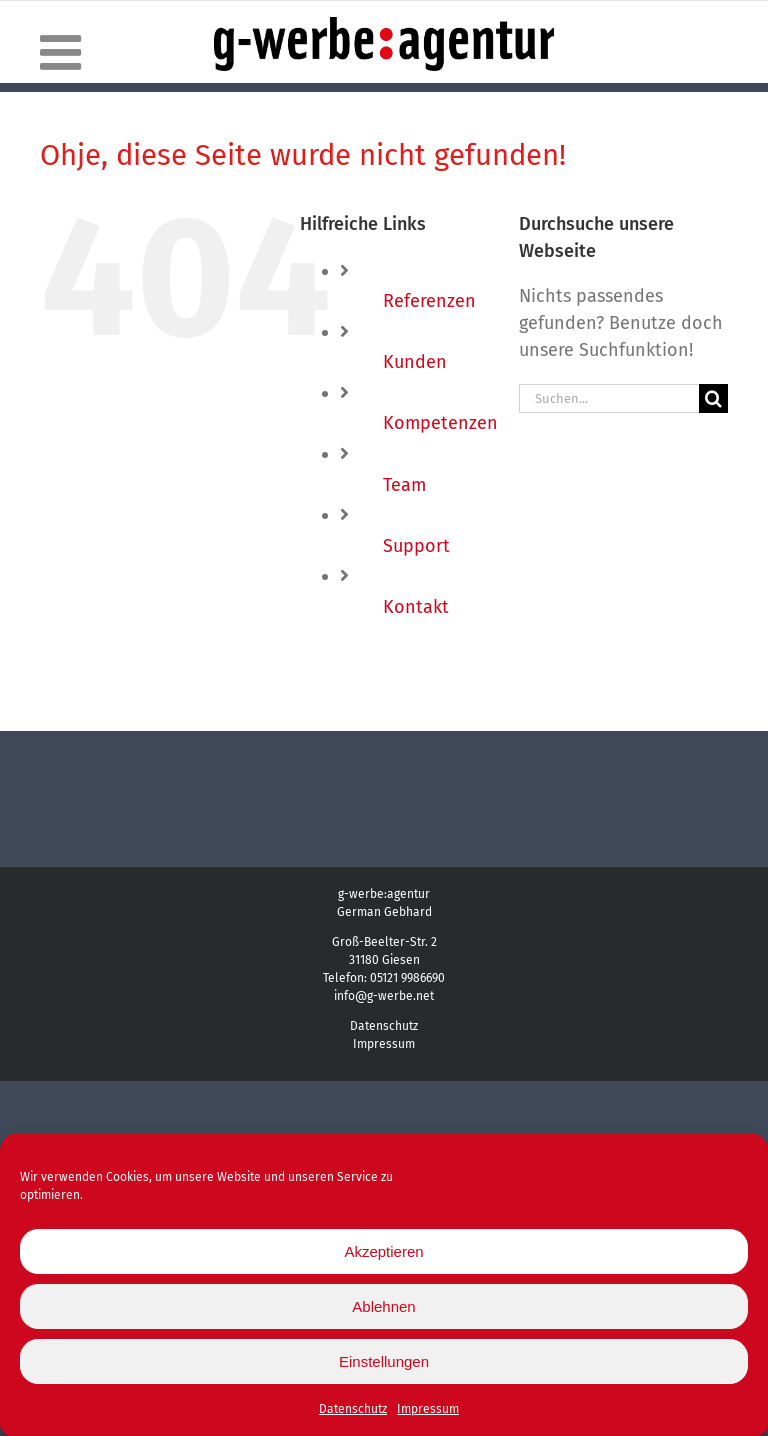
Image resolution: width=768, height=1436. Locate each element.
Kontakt (416, 607)
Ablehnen (383, 1307)
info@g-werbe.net (384, 996)
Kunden (415, 362)
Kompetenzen (440, 423)
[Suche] (713, 398)
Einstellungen (384, 1362)
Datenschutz (353, 1411)
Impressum (428, 1411)
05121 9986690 (407, 978)
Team (404, 485)
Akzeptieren (383, 1252)
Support (416, 546)
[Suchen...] (609, 398)
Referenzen (429, 301)
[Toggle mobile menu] (64, 52)
